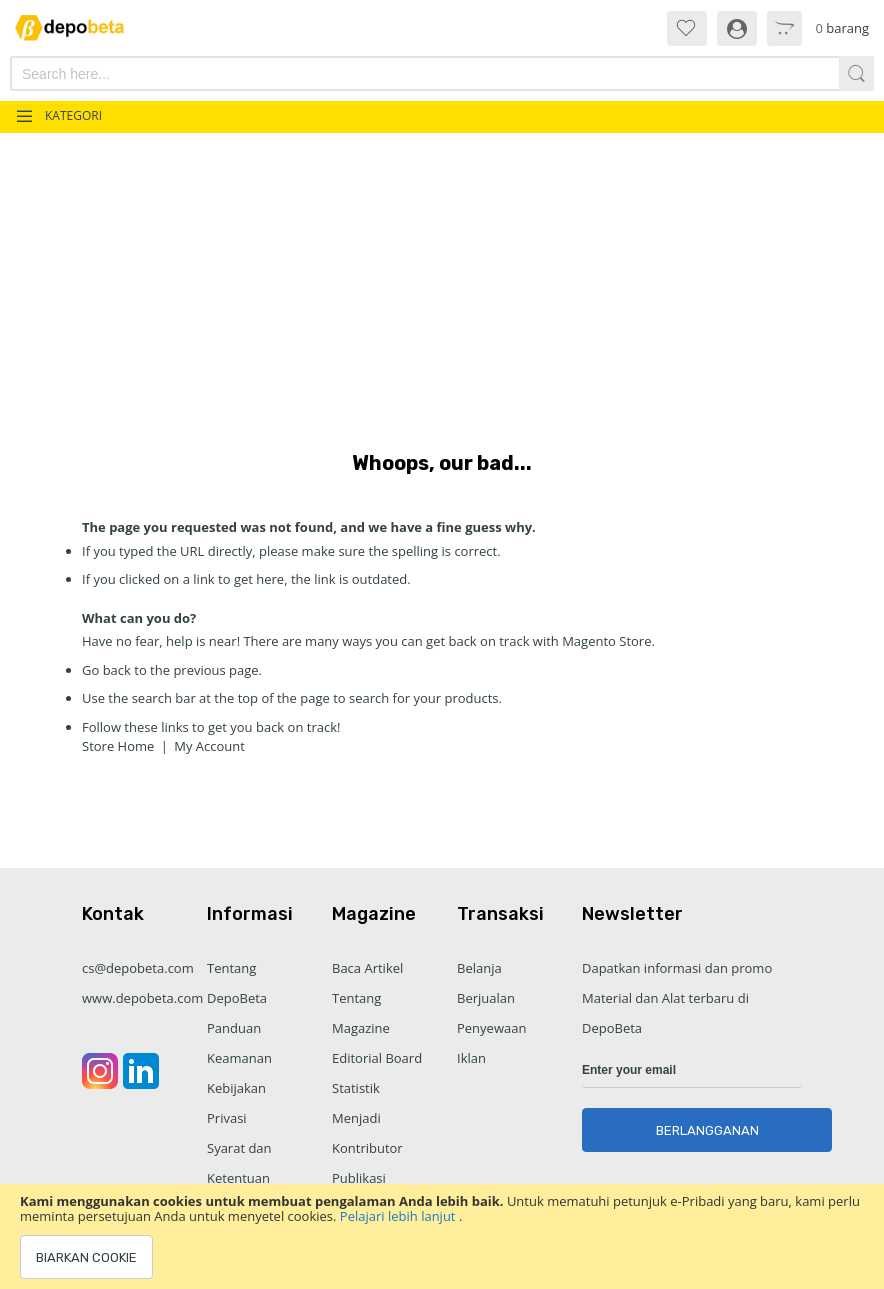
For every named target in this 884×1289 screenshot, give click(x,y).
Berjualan (486, 998)
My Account (209, 746)
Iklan (471, 1058)
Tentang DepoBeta (237, 983)
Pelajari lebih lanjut (399, 1216)
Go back (106, 670)
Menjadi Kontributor (367, 1133)
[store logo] (79, 27)
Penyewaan (491, 1028)
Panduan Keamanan (239, 1043)
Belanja (479, 968)
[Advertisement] (442, 283)
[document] (442, 1236)
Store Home (118, 746)
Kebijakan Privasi (236, 1103)
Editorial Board (377, 1058)
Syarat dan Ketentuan (239, 1163)
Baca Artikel (367, 968)
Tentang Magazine (361, 1013)
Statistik (356, 1088)
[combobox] (377, 73)
